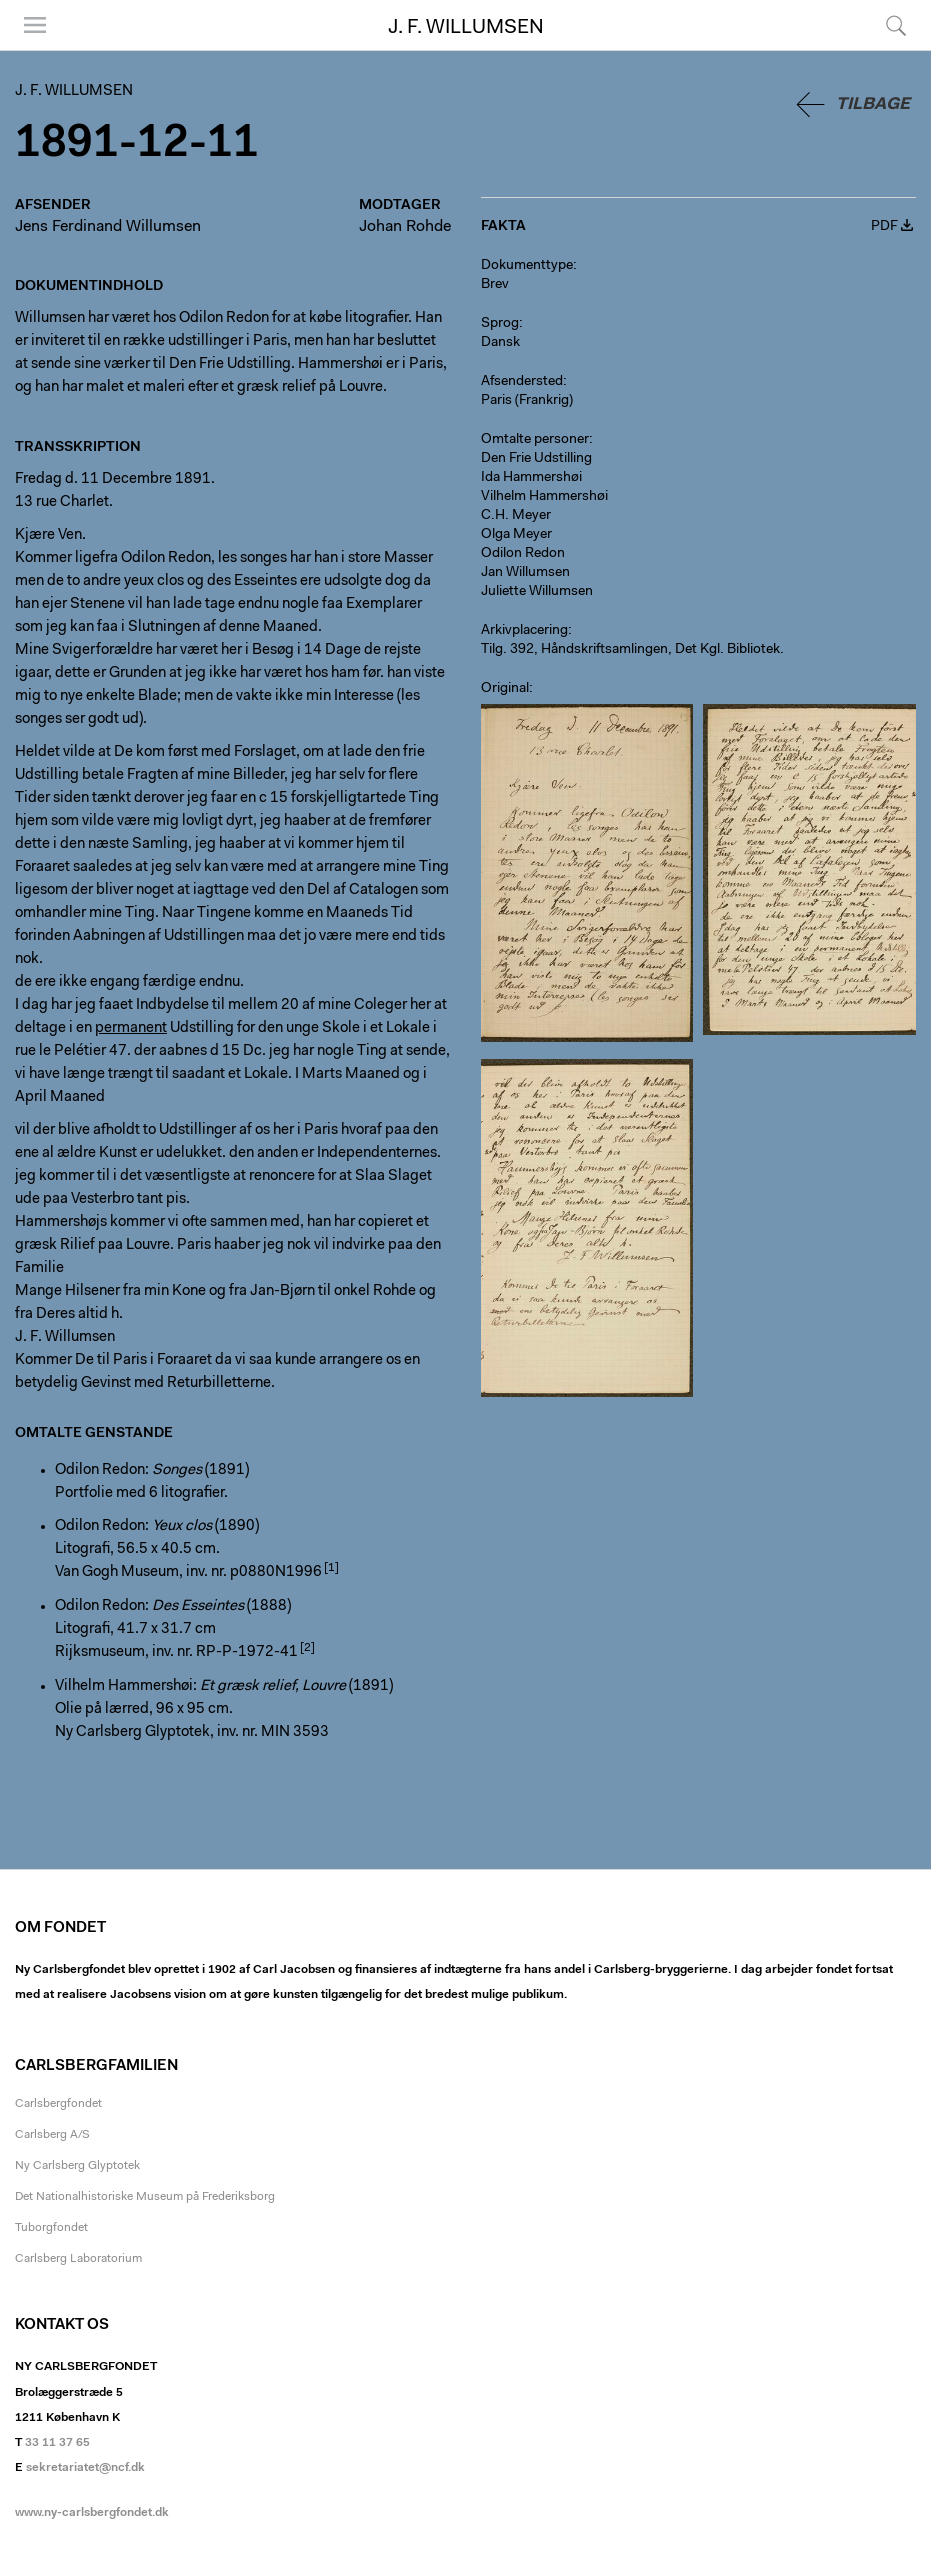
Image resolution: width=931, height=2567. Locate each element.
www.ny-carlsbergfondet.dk (92, 2513)
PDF (884, 227)
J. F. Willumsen (466, 28)
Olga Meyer (516, 535)
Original (505, 689)
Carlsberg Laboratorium (78, 2259)
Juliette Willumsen (537, 592)
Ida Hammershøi (531, 478)
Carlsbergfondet (58, 2104)
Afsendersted (522, 382)
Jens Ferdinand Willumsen (108, 227)
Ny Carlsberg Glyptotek (77, 2166)
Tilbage (873, 104)
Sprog (500, 324)
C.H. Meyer (516, 516)
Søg (896, 25)
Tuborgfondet (51, 2228)
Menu (35, 25)
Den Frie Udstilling (536, 459)
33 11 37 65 (57, 2443)
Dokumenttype (527, 266)
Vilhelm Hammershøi (544, 497)
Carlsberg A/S (52, 2135)
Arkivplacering (524, 631)
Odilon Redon (523, 554)
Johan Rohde (405, 227)
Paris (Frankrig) (527, 401)
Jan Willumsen (525, 573)
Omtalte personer (535, 440)
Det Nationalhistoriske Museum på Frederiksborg (145, 2197)
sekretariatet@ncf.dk (85, 2468)
